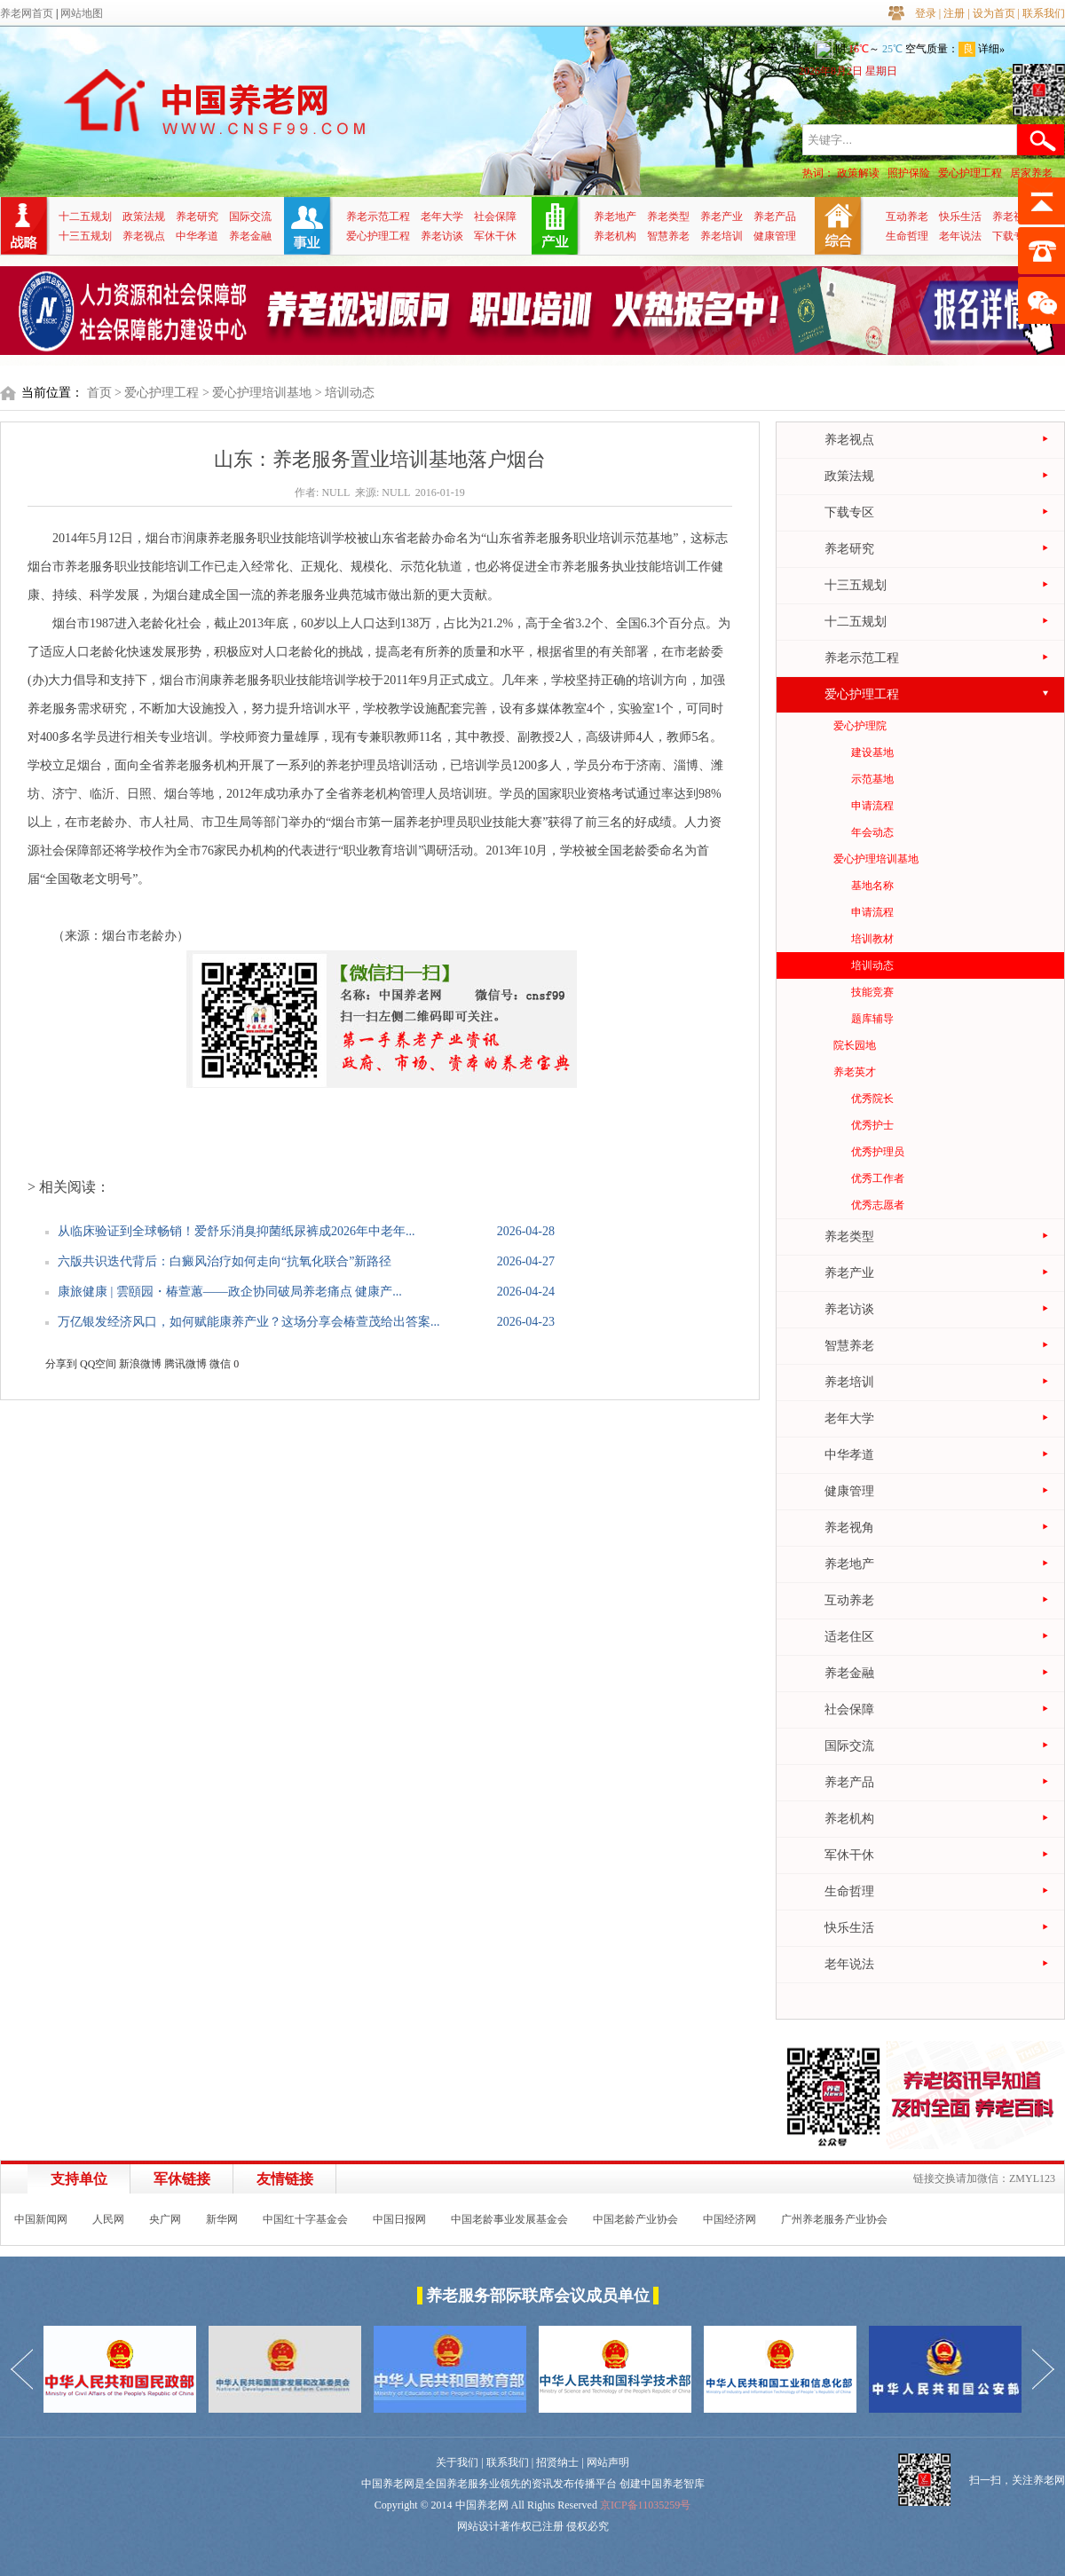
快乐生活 (960, 216)
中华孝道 (197, 236)
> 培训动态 (345, 392)
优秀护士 (872, 1125)
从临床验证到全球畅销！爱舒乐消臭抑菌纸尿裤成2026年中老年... (236, 1231)
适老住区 (849, 1636)
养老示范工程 (378, 216)
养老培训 (721, 236)
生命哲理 (907, 236)
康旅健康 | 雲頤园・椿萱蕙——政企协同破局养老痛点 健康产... (230, 1291)
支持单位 (79, 2178)
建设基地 (872, 752)
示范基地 (872, 779)
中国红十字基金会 (305, 2219)
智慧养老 (668, 236)
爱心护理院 (860, 726)
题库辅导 (872, 1018)
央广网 (165, 2219)
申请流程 (872, 806)
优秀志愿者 (877, 1205)
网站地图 (81, 13)
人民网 (108, 2219)
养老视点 (143, 236)
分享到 (61, 1364)
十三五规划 (85, 236)
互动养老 (907, 216)
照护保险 (909, 173)
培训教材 (872, 939)
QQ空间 (98, 1364)
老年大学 (442, 216)
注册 (954, 13)
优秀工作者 (877, 1178)
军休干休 (495, 236)
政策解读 (858, 173)
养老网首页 (26, 13)
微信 (220, 1364)
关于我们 (457, 2462)
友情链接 (284, 2178)
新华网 (222, 2219)
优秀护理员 (877, 1152)
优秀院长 (872, 1098)
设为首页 (994, 13)
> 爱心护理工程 (156, 392)
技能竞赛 (872, 992)
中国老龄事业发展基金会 (509, 2219)
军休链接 (182, 2178)
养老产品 (774, 216)
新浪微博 (140, 1364)
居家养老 (1031, 173)
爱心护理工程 (970, 173)
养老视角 (1013, 216)
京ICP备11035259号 (645, 2505)
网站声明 (608, 2462)
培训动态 (872, 965)
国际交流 (250, 216)
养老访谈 (442, 236)
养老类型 (668, 216)
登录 (925, 13)
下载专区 (1013, 236)
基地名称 (872, 885)
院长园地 (854, 1045)
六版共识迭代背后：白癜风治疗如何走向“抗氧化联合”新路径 (224, 1261)
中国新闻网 (40, 2219)
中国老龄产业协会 (635, 2219)
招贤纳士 (557, 2462)
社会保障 (495, 216)
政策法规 (143, 216)
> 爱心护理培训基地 (257, 392)
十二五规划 (85, 216)
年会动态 (872, 832)
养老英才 (854, 1072)
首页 (99, 392)
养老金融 (250, 236)
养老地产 (615, 216)
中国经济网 (729, 2219)
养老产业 (721, 216)
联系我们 (1043, 13)
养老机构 (615, 236)
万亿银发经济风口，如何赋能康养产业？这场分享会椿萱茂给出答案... (249, 1321)
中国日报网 (399, 2219)
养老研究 (197, 216)
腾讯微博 (185, 1364)
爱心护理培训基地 (876, 859)
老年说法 (960, 236)
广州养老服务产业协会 (834, 2219)
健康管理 (774, 236)
